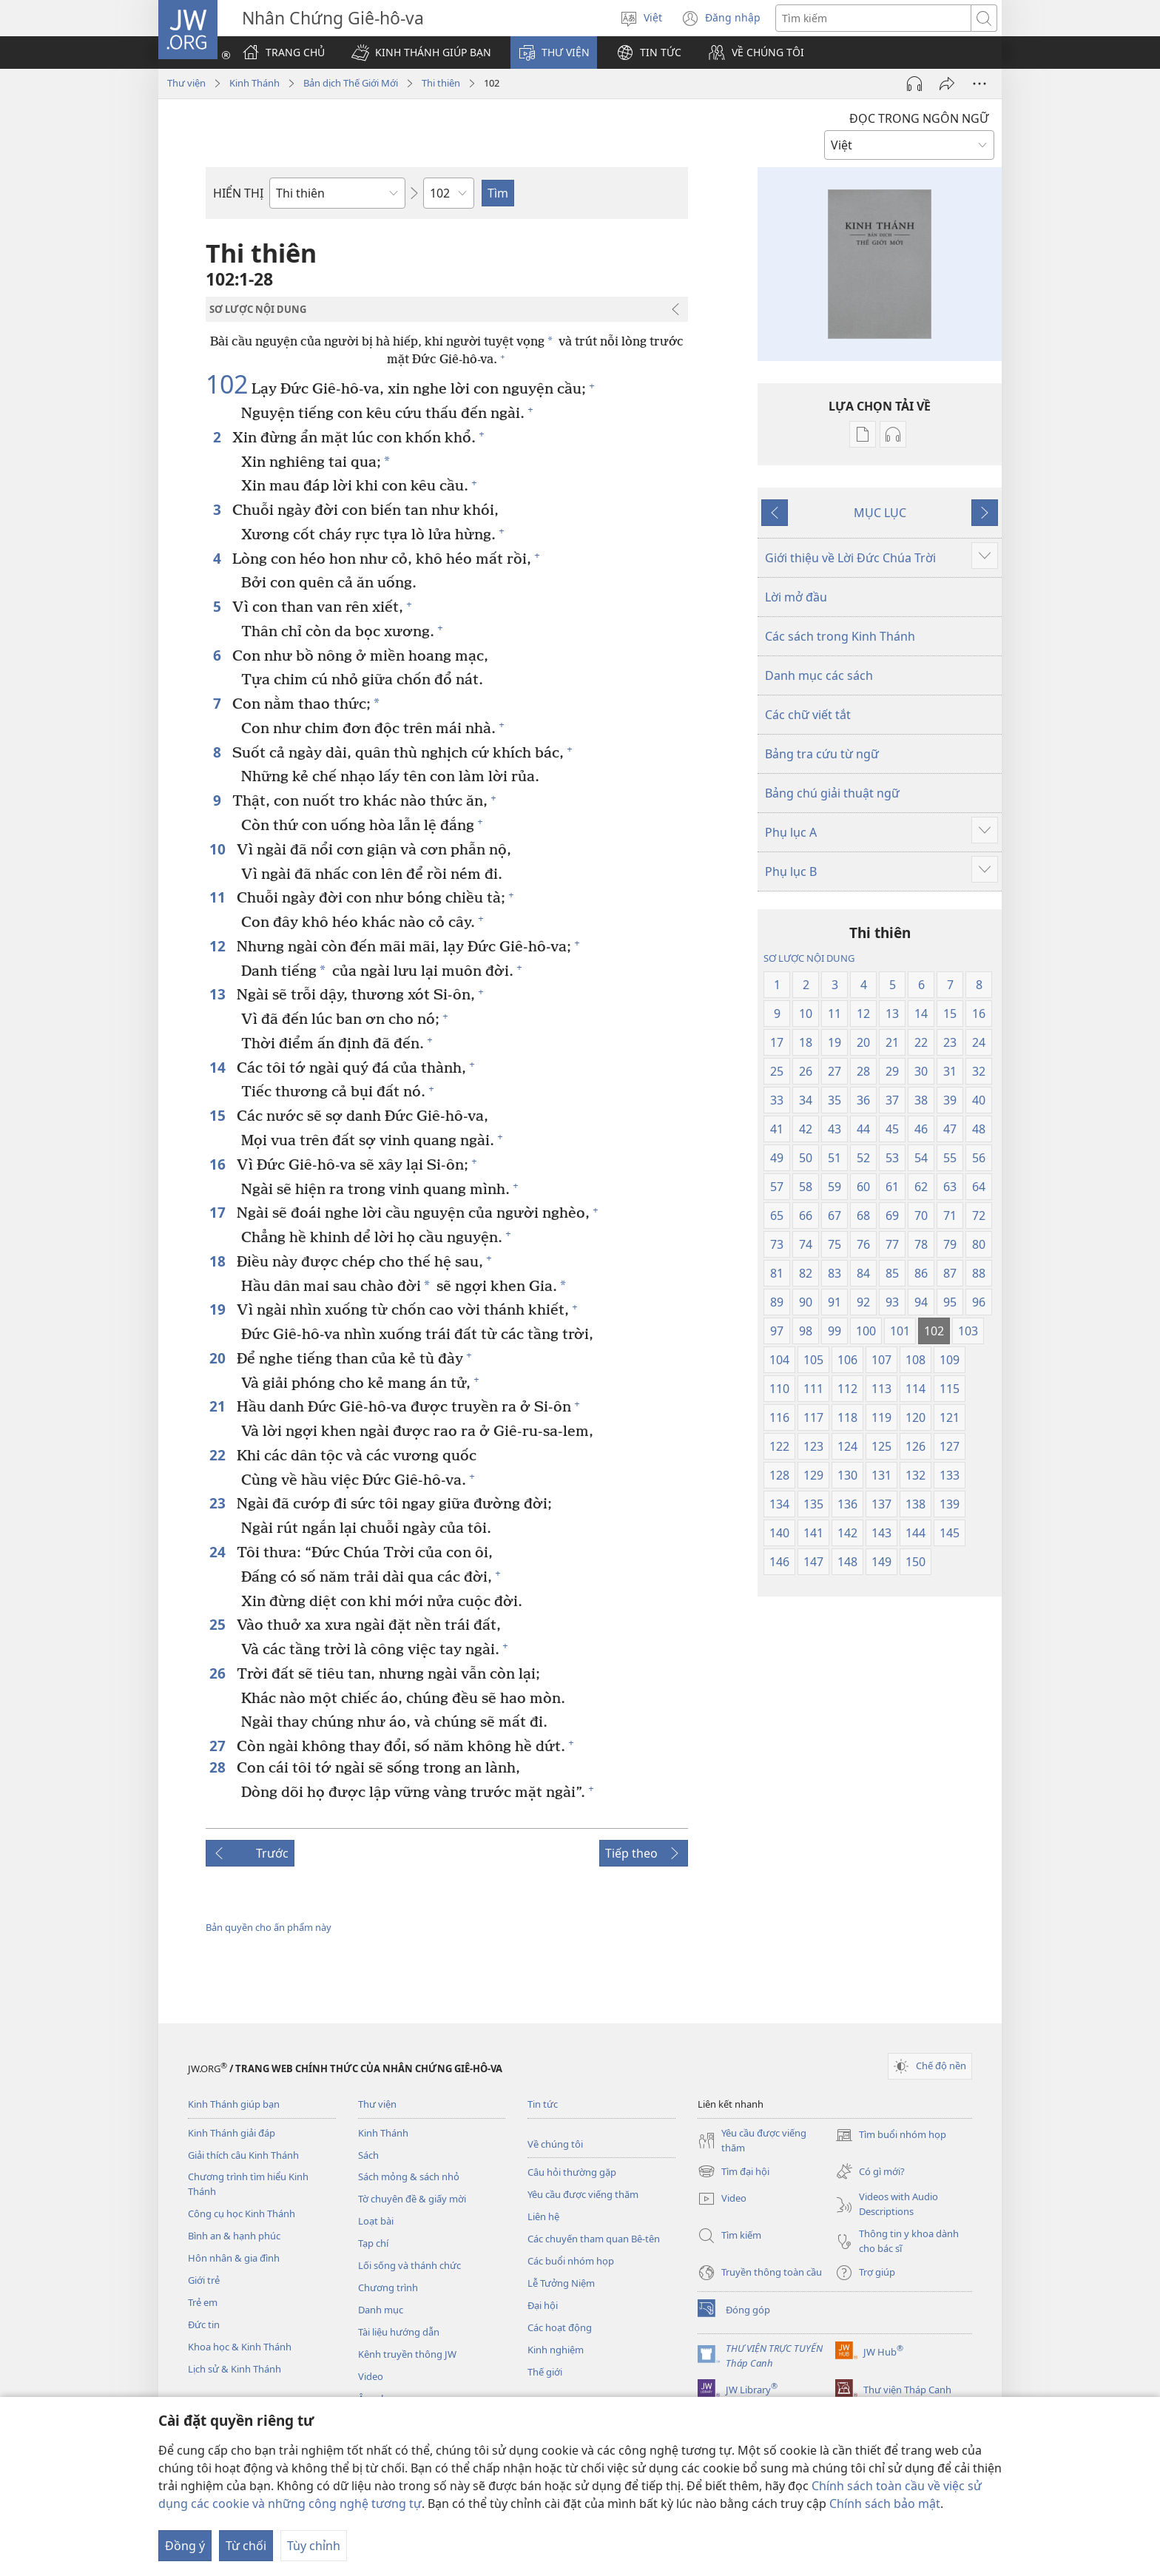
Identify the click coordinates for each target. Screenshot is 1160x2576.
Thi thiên (441, 83)
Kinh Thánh (254, 83)
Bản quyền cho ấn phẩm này (268, 1927)
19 (219, 1309)
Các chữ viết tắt (808, 715)
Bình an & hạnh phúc (234, 2235)
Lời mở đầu (796, 597)
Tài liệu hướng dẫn (398, 2332)
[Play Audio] (914, 83)
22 (219, 1455)
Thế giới (544, 2371)
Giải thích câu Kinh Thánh (243, 2155)
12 (219, 946)
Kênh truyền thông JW (407, 2354)
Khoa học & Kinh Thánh (239, 2346)
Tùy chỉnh (313, 2546)
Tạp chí (373, 2243)
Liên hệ (543, 2216)
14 (219, 1067)
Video (370, 2376)
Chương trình (388, 2287)
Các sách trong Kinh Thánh (840, 636)
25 (219, 1624)
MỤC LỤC (880, 513)
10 (219, 849)
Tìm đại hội (733, 2171)
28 (219, 1767)
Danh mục (380, 2309)
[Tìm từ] (873, 18)
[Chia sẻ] (947, 83)
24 (219, 1552)
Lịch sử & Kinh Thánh (234, 2369)
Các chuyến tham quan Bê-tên (593, 2238)
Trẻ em (203, 2302)
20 (219, 1358)
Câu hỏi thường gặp (571, 2172)
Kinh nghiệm (555, 2349)
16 (219, 1164)
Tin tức (542, 2104)
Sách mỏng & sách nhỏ (408, 2176)
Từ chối (246, 2546)
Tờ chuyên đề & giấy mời (412, 2198)
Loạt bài (376, 2221)
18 (219, 1261)
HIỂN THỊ (238, 193)
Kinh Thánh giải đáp (231, 2133)
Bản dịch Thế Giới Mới (350, 83)
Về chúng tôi (555, 2144)
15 (219, 1115)
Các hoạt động (559, 2327)
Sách (368, 2155)
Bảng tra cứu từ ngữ (822, 754)
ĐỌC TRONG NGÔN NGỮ (918, 118)
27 (219, 1746)
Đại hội (542, 2305)
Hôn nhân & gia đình (234, 2258)
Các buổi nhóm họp (570, 2261)
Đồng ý (185, 2546)
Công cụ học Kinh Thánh (241, 2213)
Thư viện (186, 83)
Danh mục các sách (819, 675)
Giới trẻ (204, 2280)
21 (219, 1406)
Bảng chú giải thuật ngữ (832, 793)
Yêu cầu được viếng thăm (582, 2194)
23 (219, 1503)
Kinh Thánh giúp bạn (234, 2104)
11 (219, 897)
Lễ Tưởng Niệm (561, 2283)
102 (227, 384)
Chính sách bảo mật (884, 2503)
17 (219, 1212)
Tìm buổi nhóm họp (890, 2135)
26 (219, 1673)
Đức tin (204, 2324)
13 (219, 994)
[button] (421, 52)
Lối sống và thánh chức (409, 2265)
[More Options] (979, 83)
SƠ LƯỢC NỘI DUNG (808, 958)
